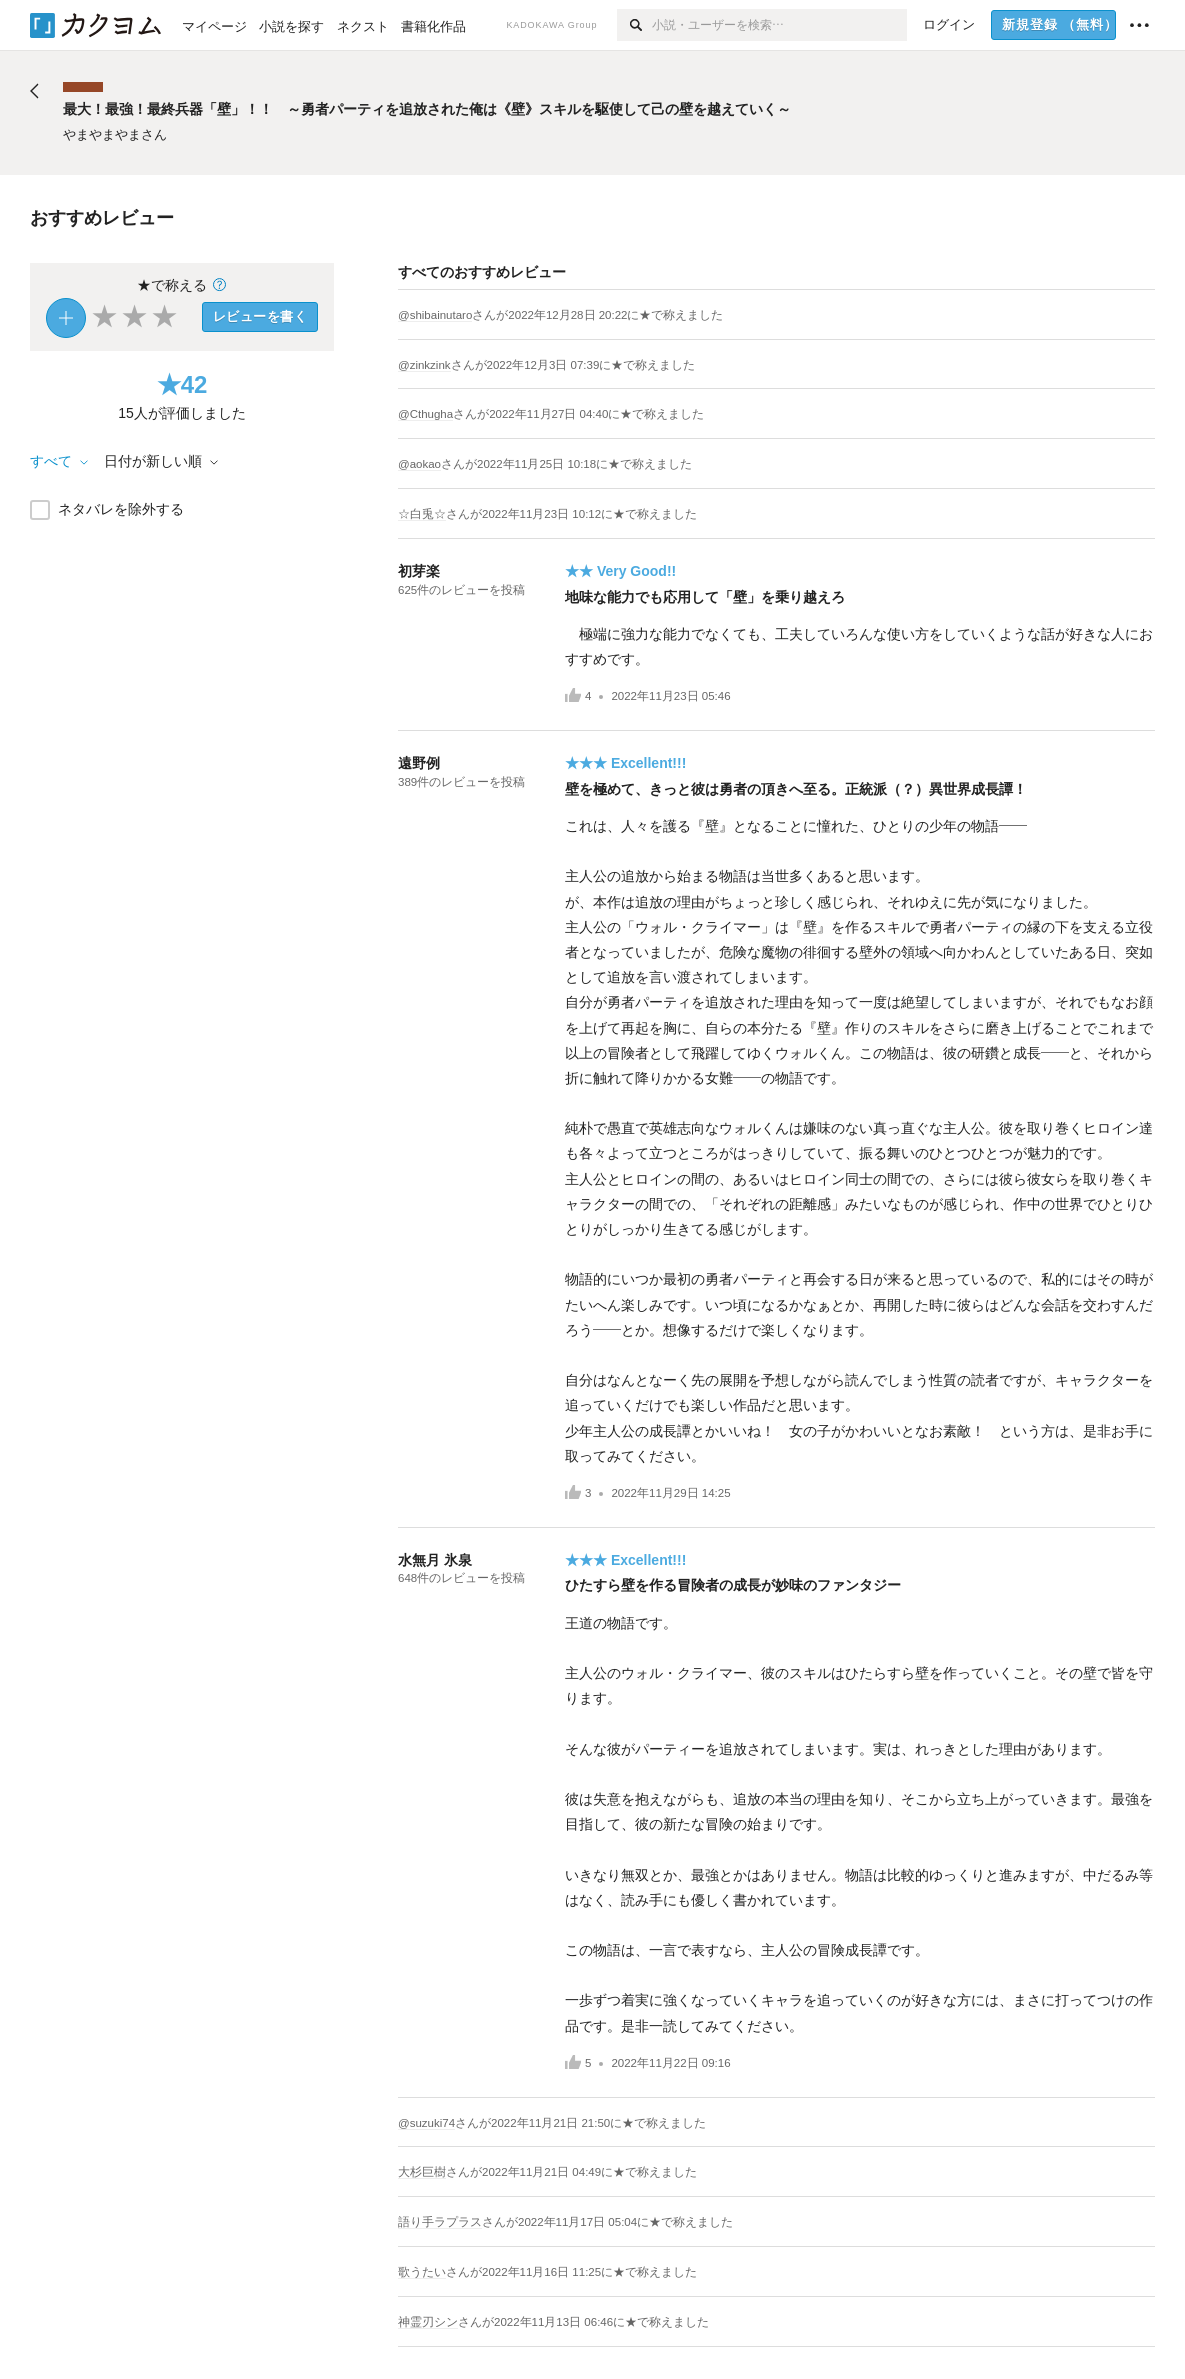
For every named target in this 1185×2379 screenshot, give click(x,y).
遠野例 (419, 763)
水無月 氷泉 (435, 1560)
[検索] (634, 25)
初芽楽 (419, 571)
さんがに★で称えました (597, 315)
